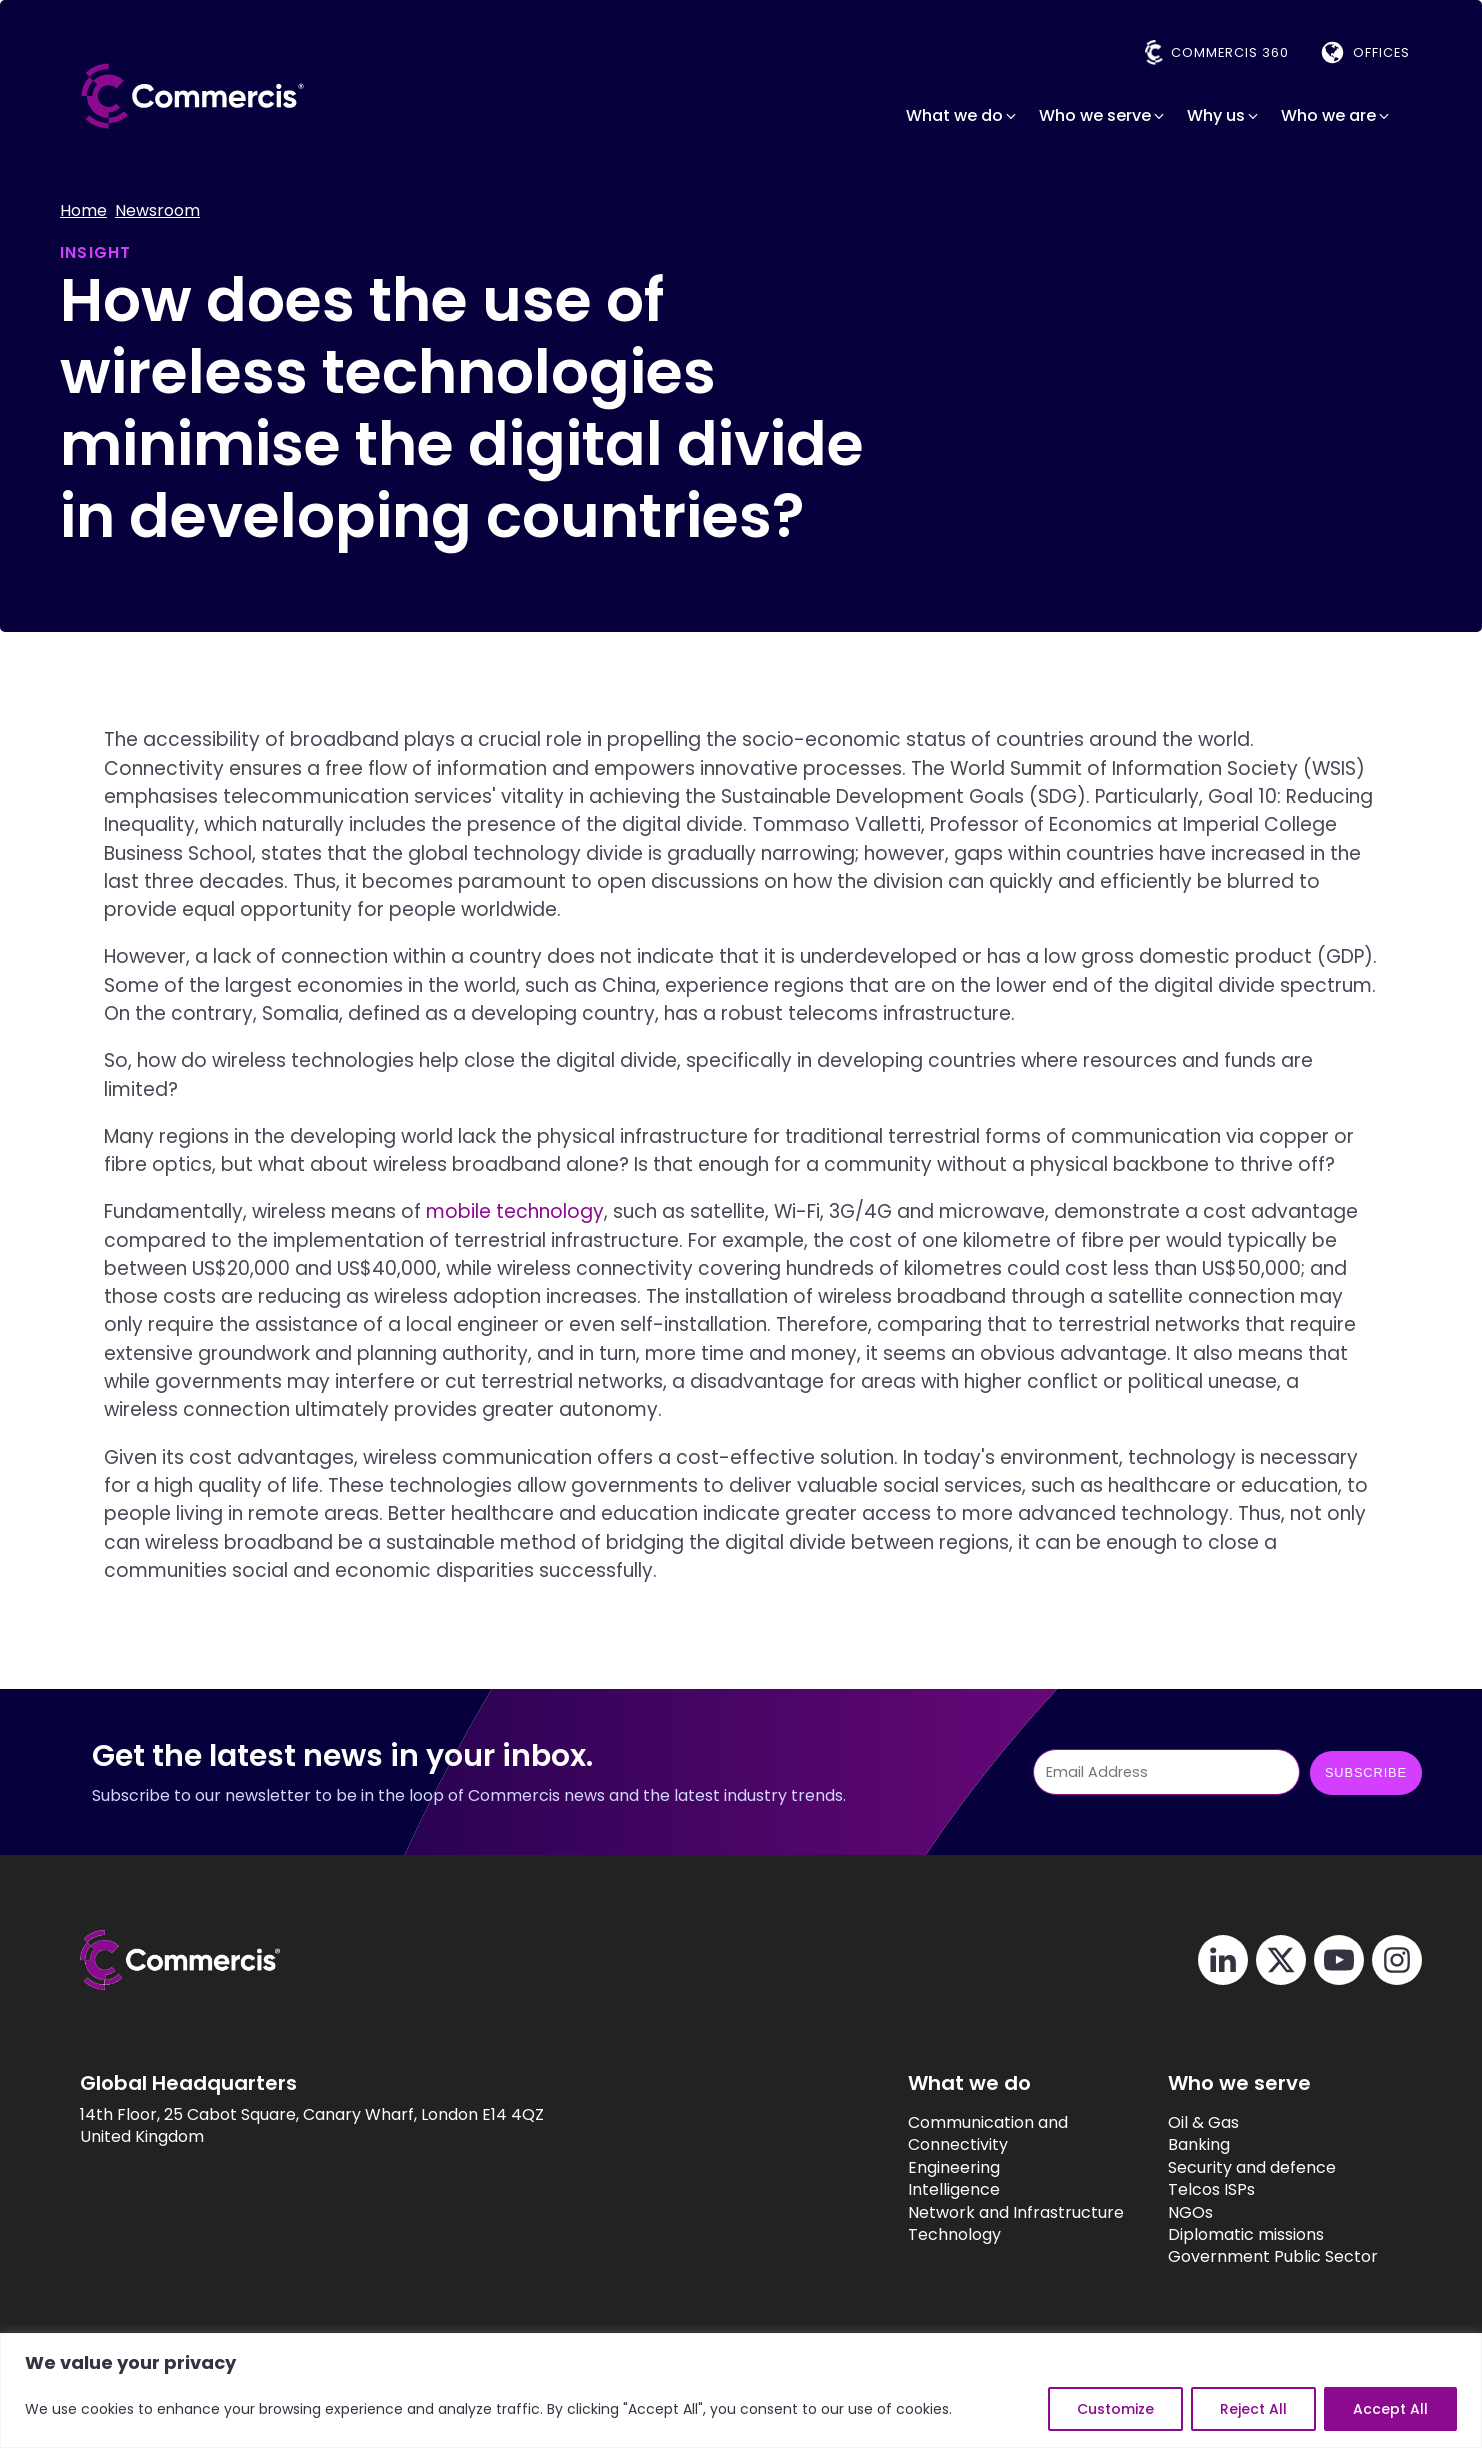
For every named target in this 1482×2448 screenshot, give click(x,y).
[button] (962, 116)
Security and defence (1229, 2168)
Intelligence (914, 2190)
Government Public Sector (1250, 2258)
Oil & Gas (1180, 2123)
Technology (914, 2235)
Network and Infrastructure (976, 2213)
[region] (741, 2390)
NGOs (1167, 2213)
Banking (1176, 2146)
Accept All (1390, 2409)
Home (83, 211)
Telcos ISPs (1188, 2190)
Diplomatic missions (1223, 2235)
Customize (1115, 2409)
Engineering (914, 2168)
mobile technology (515, 1212)
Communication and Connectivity (948, 2134)
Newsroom (157, 211)
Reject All (1253, 2409)
